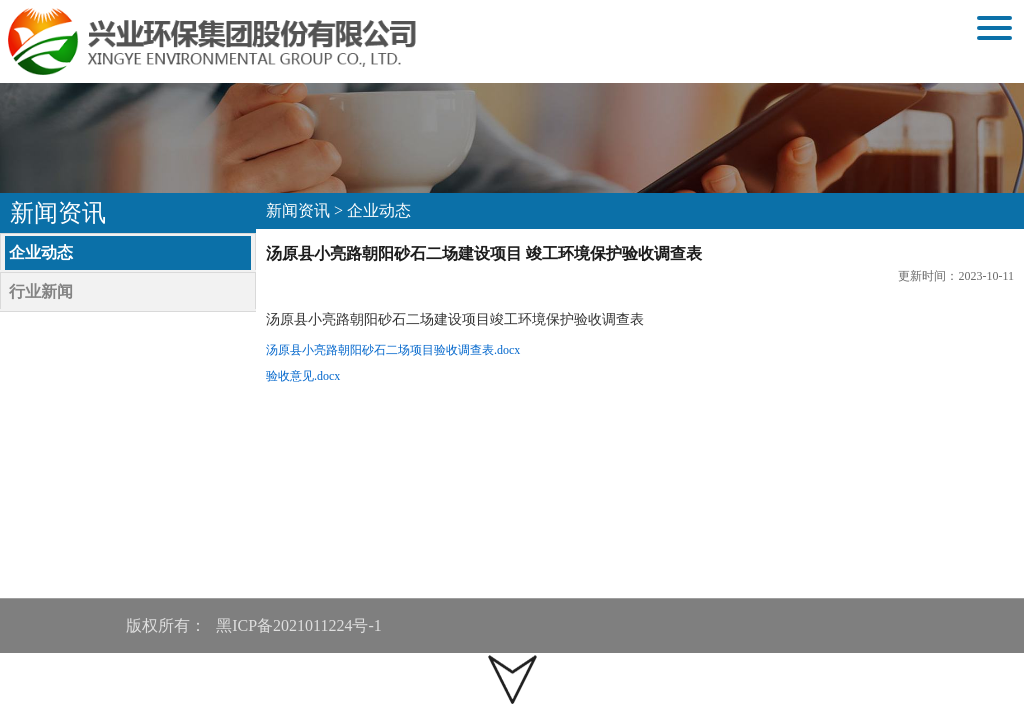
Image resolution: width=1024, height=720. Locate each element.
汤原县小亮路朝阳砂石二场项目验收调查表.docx (393, 350)
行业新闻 (41, 291)
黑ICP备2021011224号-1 (301, 625)
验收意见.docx (303, 376)
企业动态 (41, 252)
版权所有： (166, 625)
